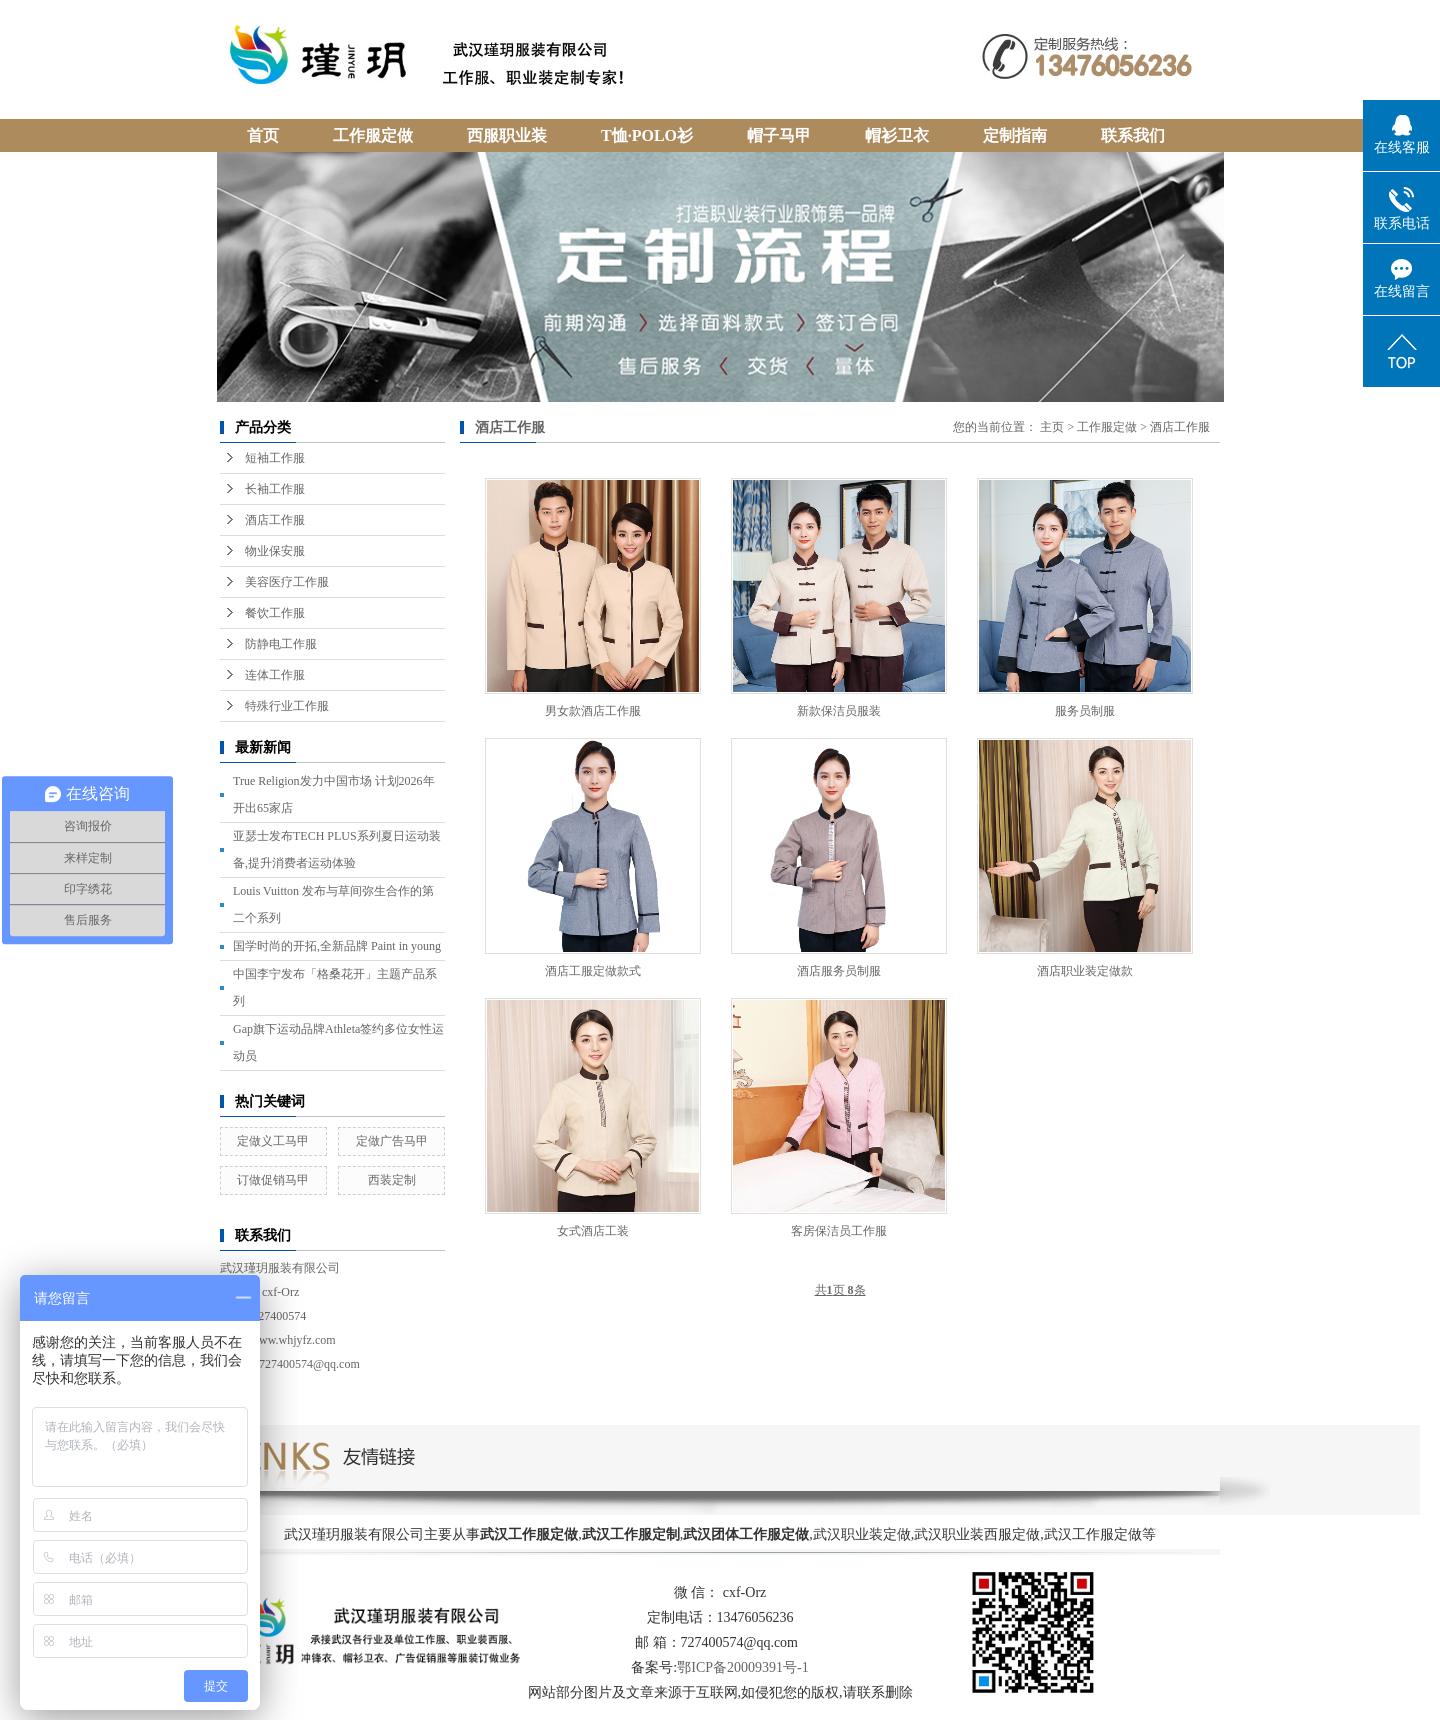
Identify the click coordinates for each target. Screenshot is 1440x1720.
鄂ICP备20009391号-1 (742, 1667)
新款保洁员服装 (839, 711)
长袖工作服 (275, 489)
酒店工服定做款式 (593, 971)
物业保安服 (275, 551)
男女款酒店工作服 (593, 711)
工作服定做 (1107, 427)
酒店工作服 (275, 520)
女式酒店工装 (593, 1231)
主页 (1052, 427)
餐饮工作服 (275, 613)
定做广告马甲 (392, 1141)
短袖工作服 (275, 458)
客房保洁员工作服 (839, 1231)
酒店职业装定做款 (1085, 971)
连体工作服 (275, 675)
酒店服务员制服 (839, 971)
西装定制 (392, 1180)
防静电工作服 (281, 644)
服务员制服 (1085, 711)
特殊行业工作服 (287, 706)
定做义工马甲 (273, 1141)
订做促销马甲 (273, 1180)
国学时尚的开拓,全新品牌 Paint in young (337, 946)
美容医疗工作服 (287, 582)
